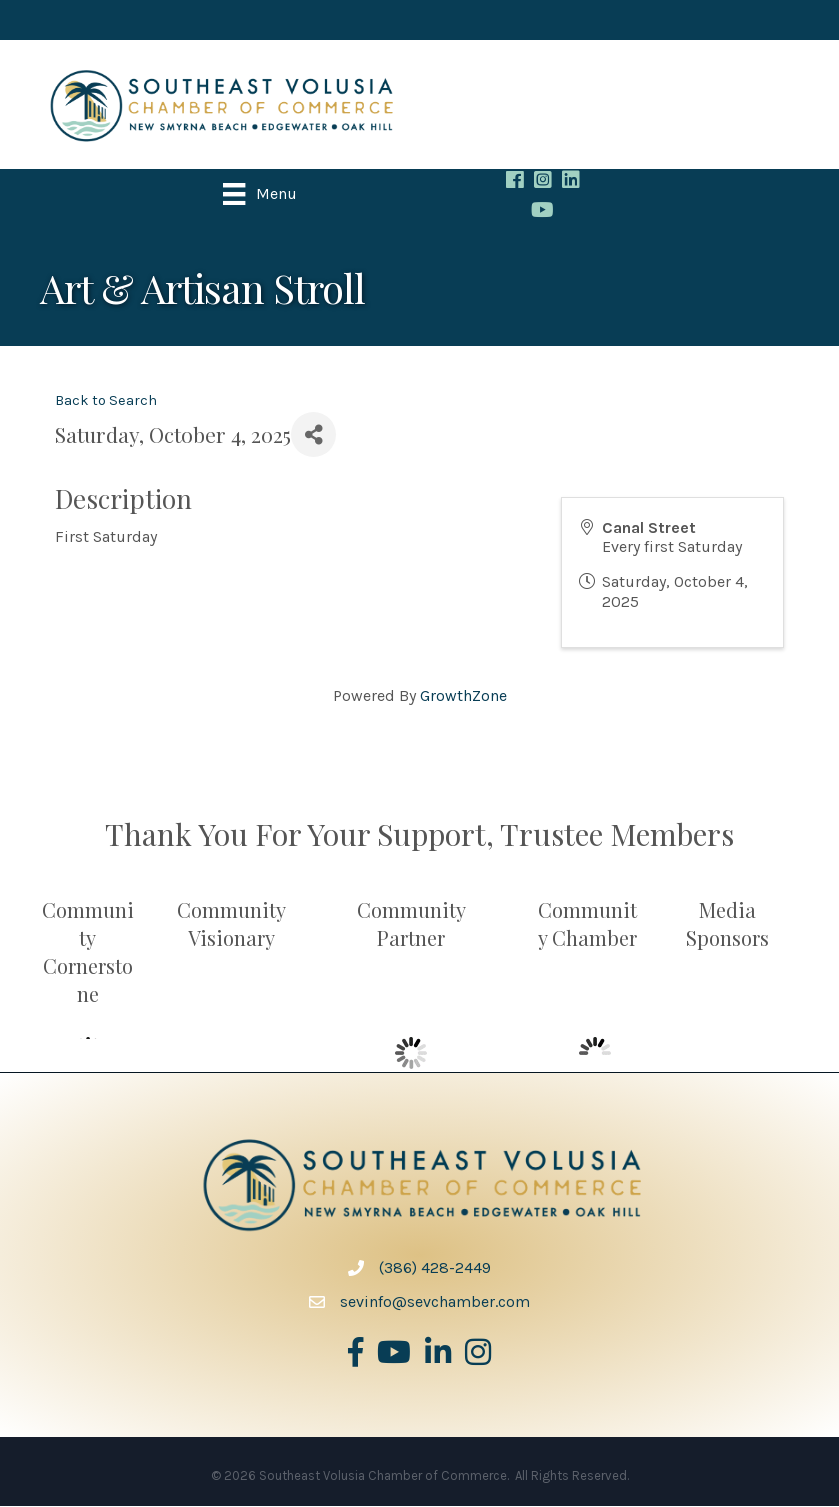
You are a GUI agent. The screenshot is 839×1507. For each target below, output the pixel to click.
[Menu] (261, 195)
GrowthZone (463, 696)
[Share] (313, 435)
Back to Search (106, 401)
